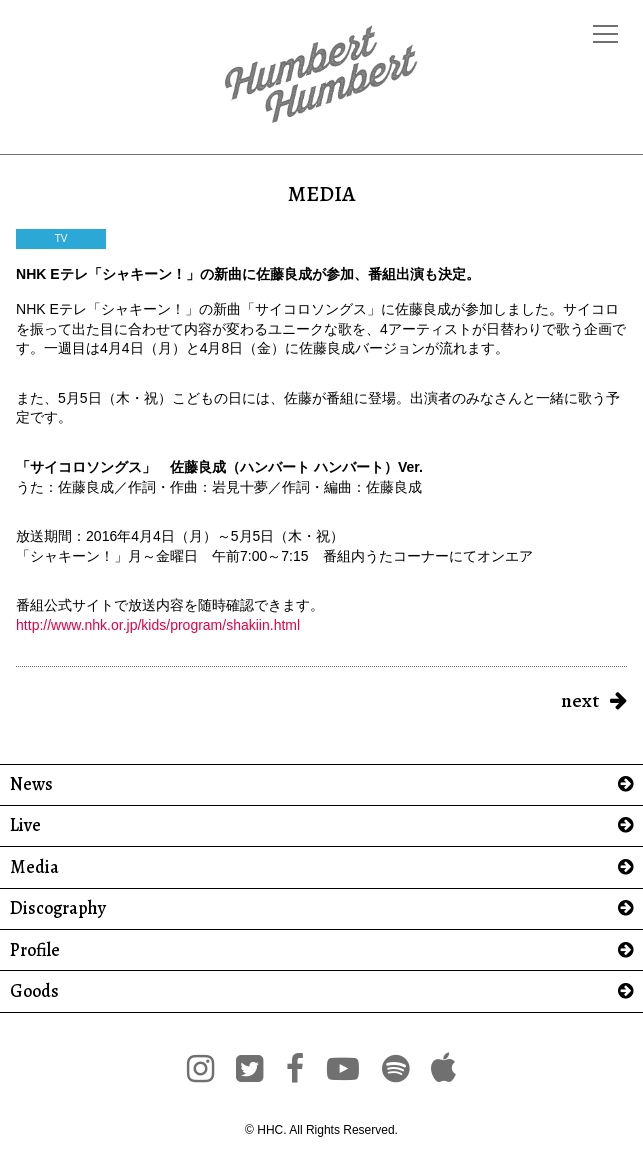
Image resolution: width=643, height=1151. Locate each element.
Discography (58, 908)
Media (34, 867)
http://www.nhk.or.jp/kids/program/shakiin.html (158, 625)
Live (25, 825)
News (31, 784)
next (580, 700)
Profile (35, 950)
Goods (34, 991)
